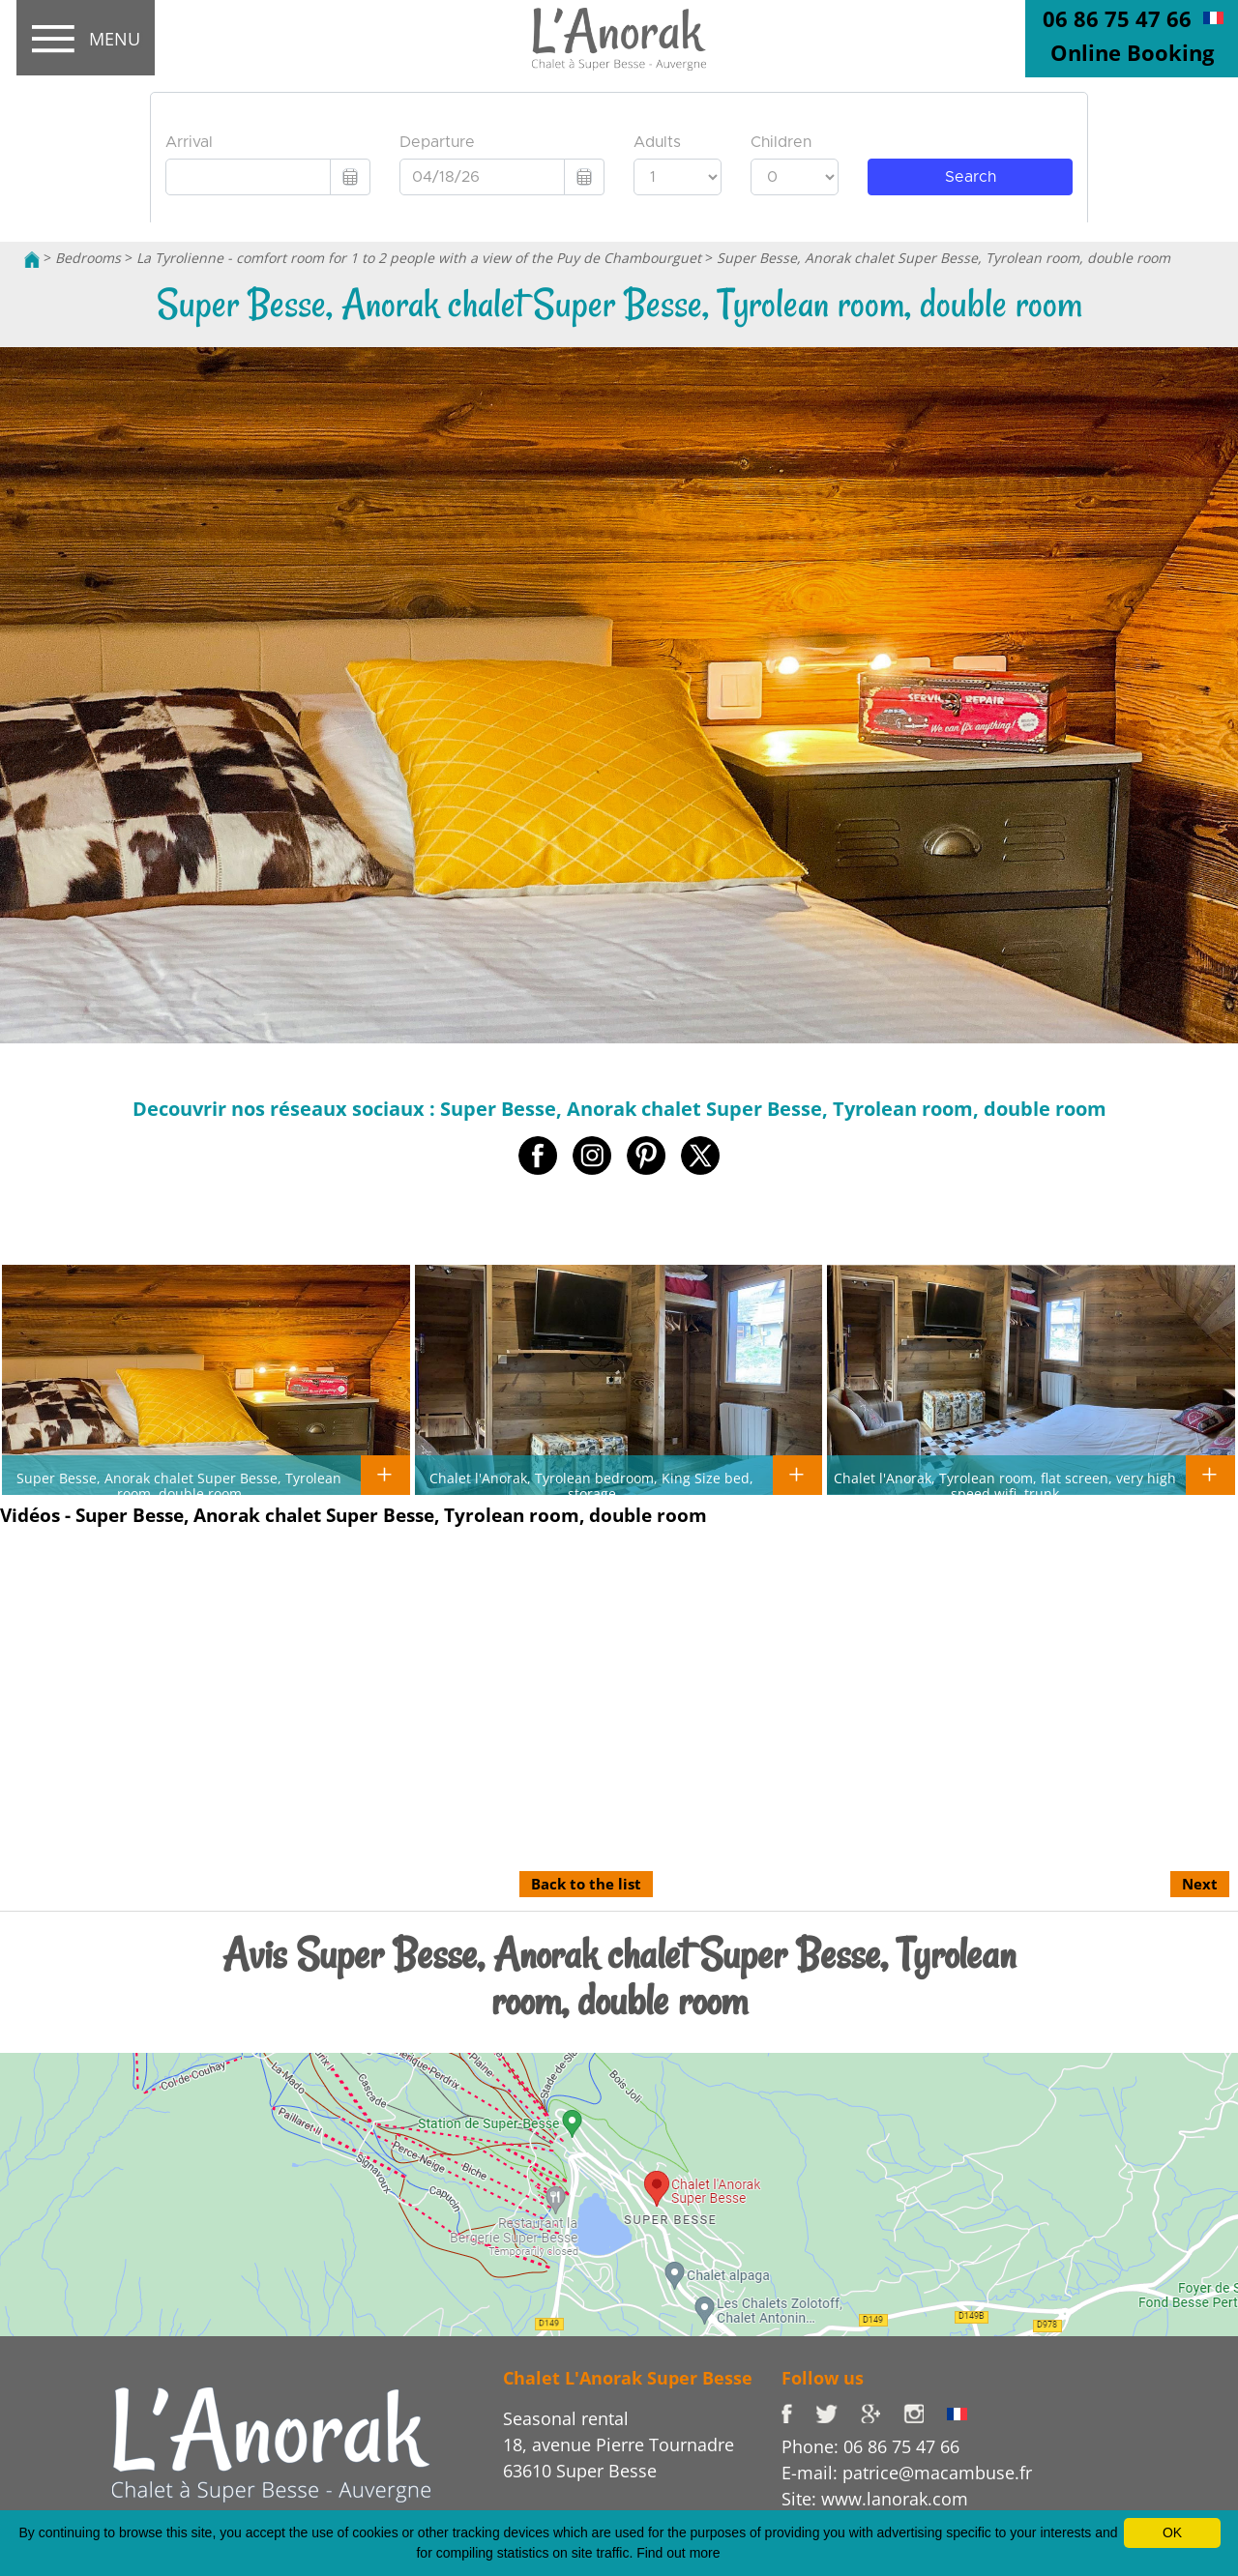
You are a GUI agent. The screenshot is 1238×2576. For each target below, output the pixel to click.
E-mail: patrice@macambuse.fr (906, 2472)
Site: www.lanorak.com (874, 2498)
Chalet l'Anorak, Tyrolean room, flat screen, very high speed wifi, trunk (1005, 1485)
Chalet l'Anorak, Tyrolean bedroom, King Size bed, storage (591, 1485)
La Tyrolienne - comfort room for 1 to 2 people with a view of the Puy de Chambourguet (418, 258)
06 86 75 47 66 (1117, 18)
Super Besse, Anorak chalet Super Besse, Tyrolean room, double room (943, 258)
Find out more (678, 2553)
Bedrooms (88, 258)
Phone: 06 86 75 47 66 (870, 2446)
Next (1200, 1883)
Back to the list (586, 1883)
